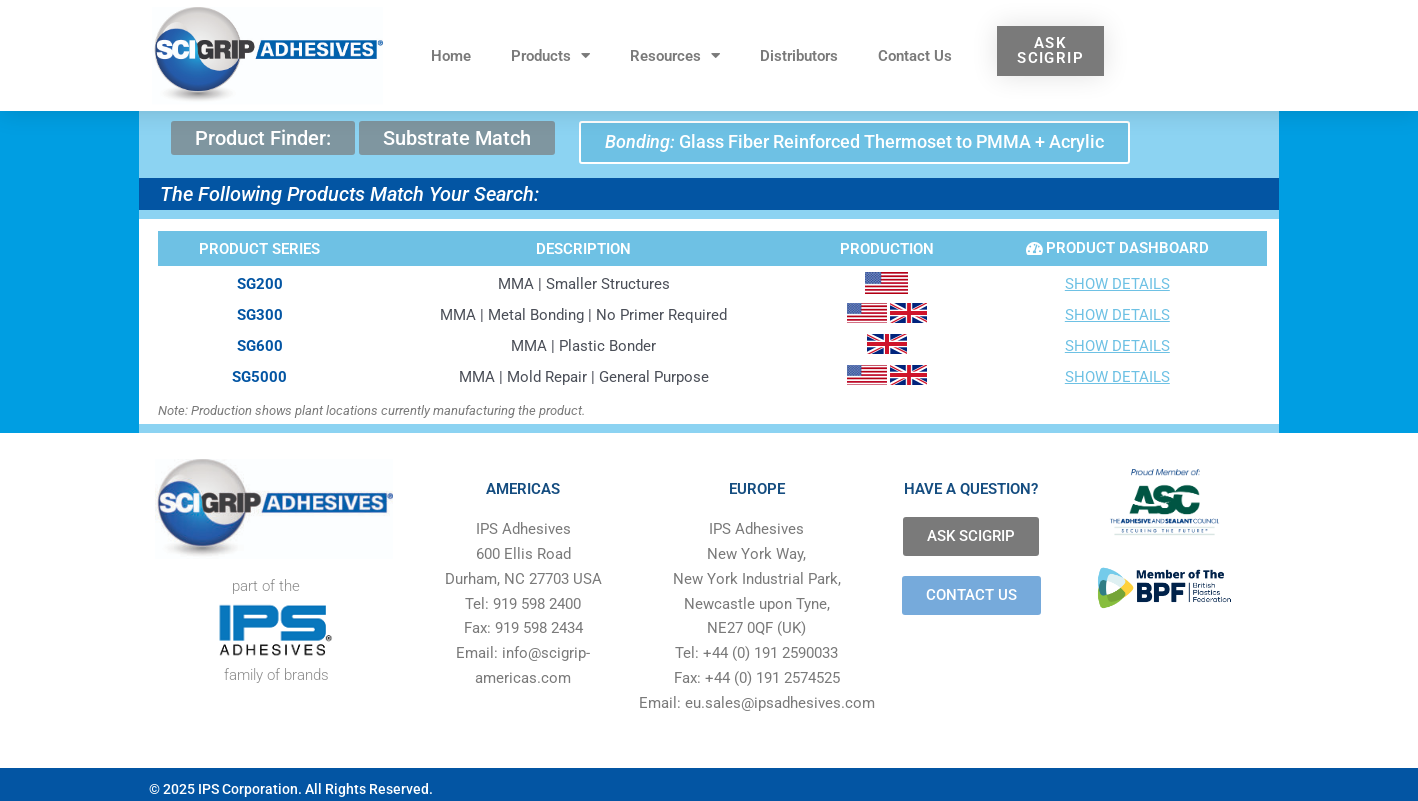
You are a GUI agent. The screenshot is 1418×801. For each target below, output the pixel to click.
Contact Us (915, 56)
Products (550, 55)
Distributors (799, 56)
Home (451, 56)
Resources (675, 55)
